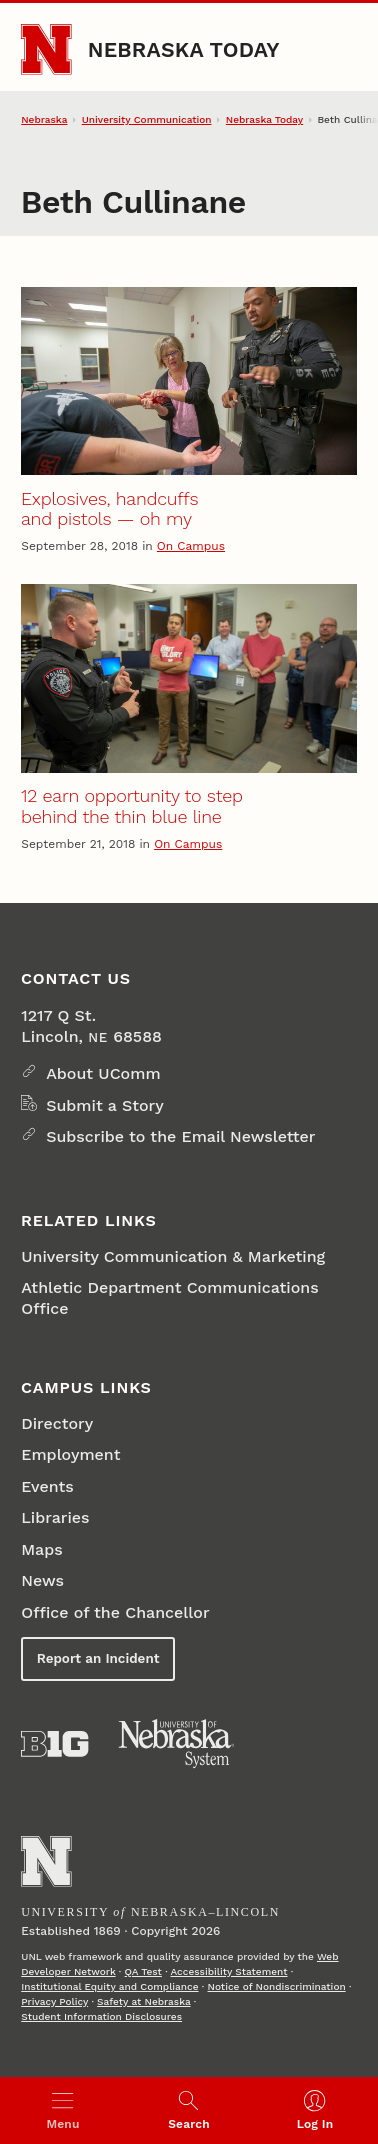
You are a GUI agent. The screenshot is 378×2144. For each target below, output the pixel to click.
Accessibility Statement (228, 1971)
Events (47, 1486)
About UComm (103, 1073)
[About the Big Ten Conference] (54, 1744)
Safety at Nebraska (143, 2001)
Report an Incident (98, 1658)
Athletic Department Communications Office (169, 1298)
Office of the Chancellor (115, 1612)
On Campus (191, 546)
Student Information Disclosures (101, 2016)
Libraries (55, 1517)
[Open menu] (63, 2110)
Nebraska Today (184, 49)
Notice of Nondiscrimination (277, 1986)
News (42, 1580)
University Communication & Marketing (173, 1256)
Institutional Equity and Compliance (109, 1986)
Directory (57, 1423)
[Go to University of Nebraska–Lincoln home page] (46, 49)
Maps (41, 1549)
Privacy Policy (54, 2001)
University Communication (147, 119)
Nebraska (44, 119)
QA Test (143, 1971)
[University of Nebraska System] (177, 1744)
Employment (70, 1454)
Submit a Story (104, 1105)
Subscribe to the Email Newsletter (180, 1136)
